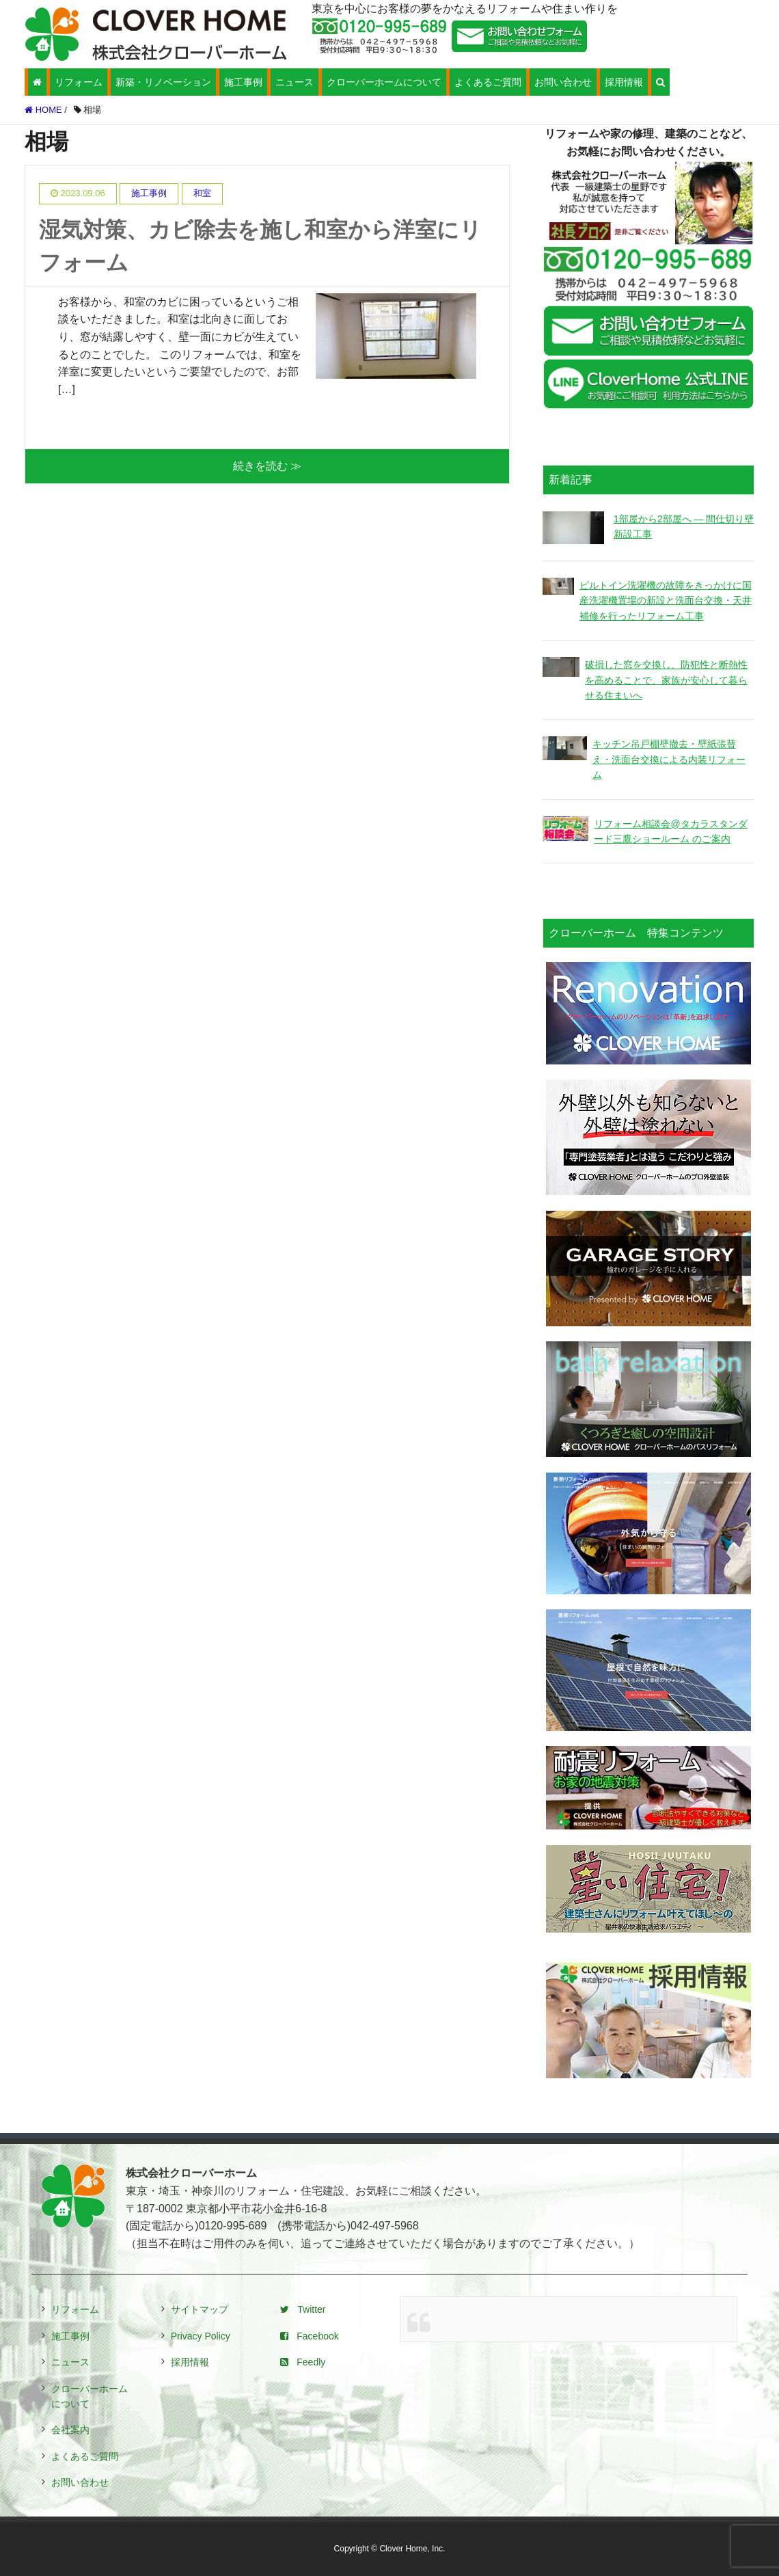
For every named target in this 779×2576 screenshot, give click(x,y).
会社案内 (70, 2429)
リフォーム (78, 82)
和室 (202, 193)
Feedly (302, 2362)
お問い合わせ (563, 82)
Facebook (309, 2336)
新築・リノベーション (163, 82)
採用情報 (624, 82)
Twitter (302, 2309)
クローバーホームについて (384, 82)
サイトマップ (199, 2309)
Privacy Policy (200, 2336)
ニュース (294, 82)
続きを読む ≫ (267, 466)
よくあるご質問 (487, 82)
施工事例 (243, 82)
